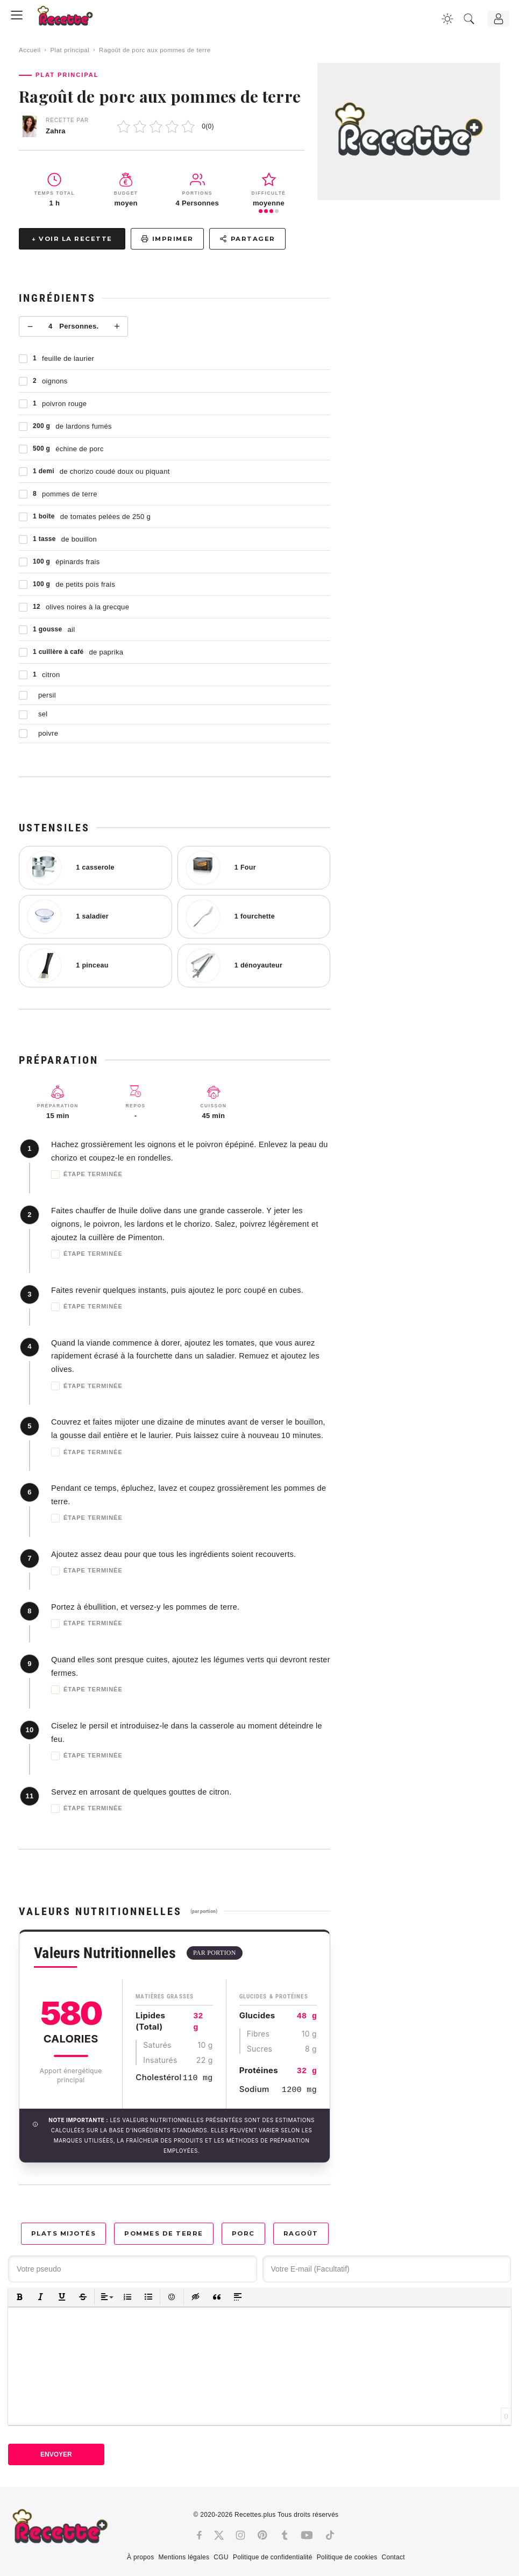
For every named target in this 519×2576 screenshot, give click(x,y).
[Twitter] (219, 2535)
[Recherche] (469, 19)
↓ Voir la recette (72, 239)
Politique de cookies (347, 2557)
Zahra (56, 131)
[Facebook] (199, 2535)
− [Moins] (30, 326)
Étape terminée (87, 1174)
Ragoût (300, 2233)
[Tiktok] (330, 2535)
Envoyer (56, 2454)
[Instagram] (240, 2535)
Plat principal (69, 50)
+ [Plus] (117, 326)
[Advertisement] (425, 336)
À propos (140, 2557)
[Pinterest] (262, 2535)
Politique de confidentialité (272, 2557)
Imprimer (167, 239)
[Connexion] (498, 19)
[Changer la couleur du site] (447, 19)
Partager (247, 239)
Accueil (30, 50)
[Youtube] (307, 2535)
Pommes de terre (163, 2233)
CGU (221, 2557)
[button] (19, 2297)
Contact (392, 2557)
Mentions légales (183, 2557)
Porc (243, 2233)
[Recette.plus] (73, 19)
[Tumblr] (284, 2535)
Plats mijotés (63, 2233)
